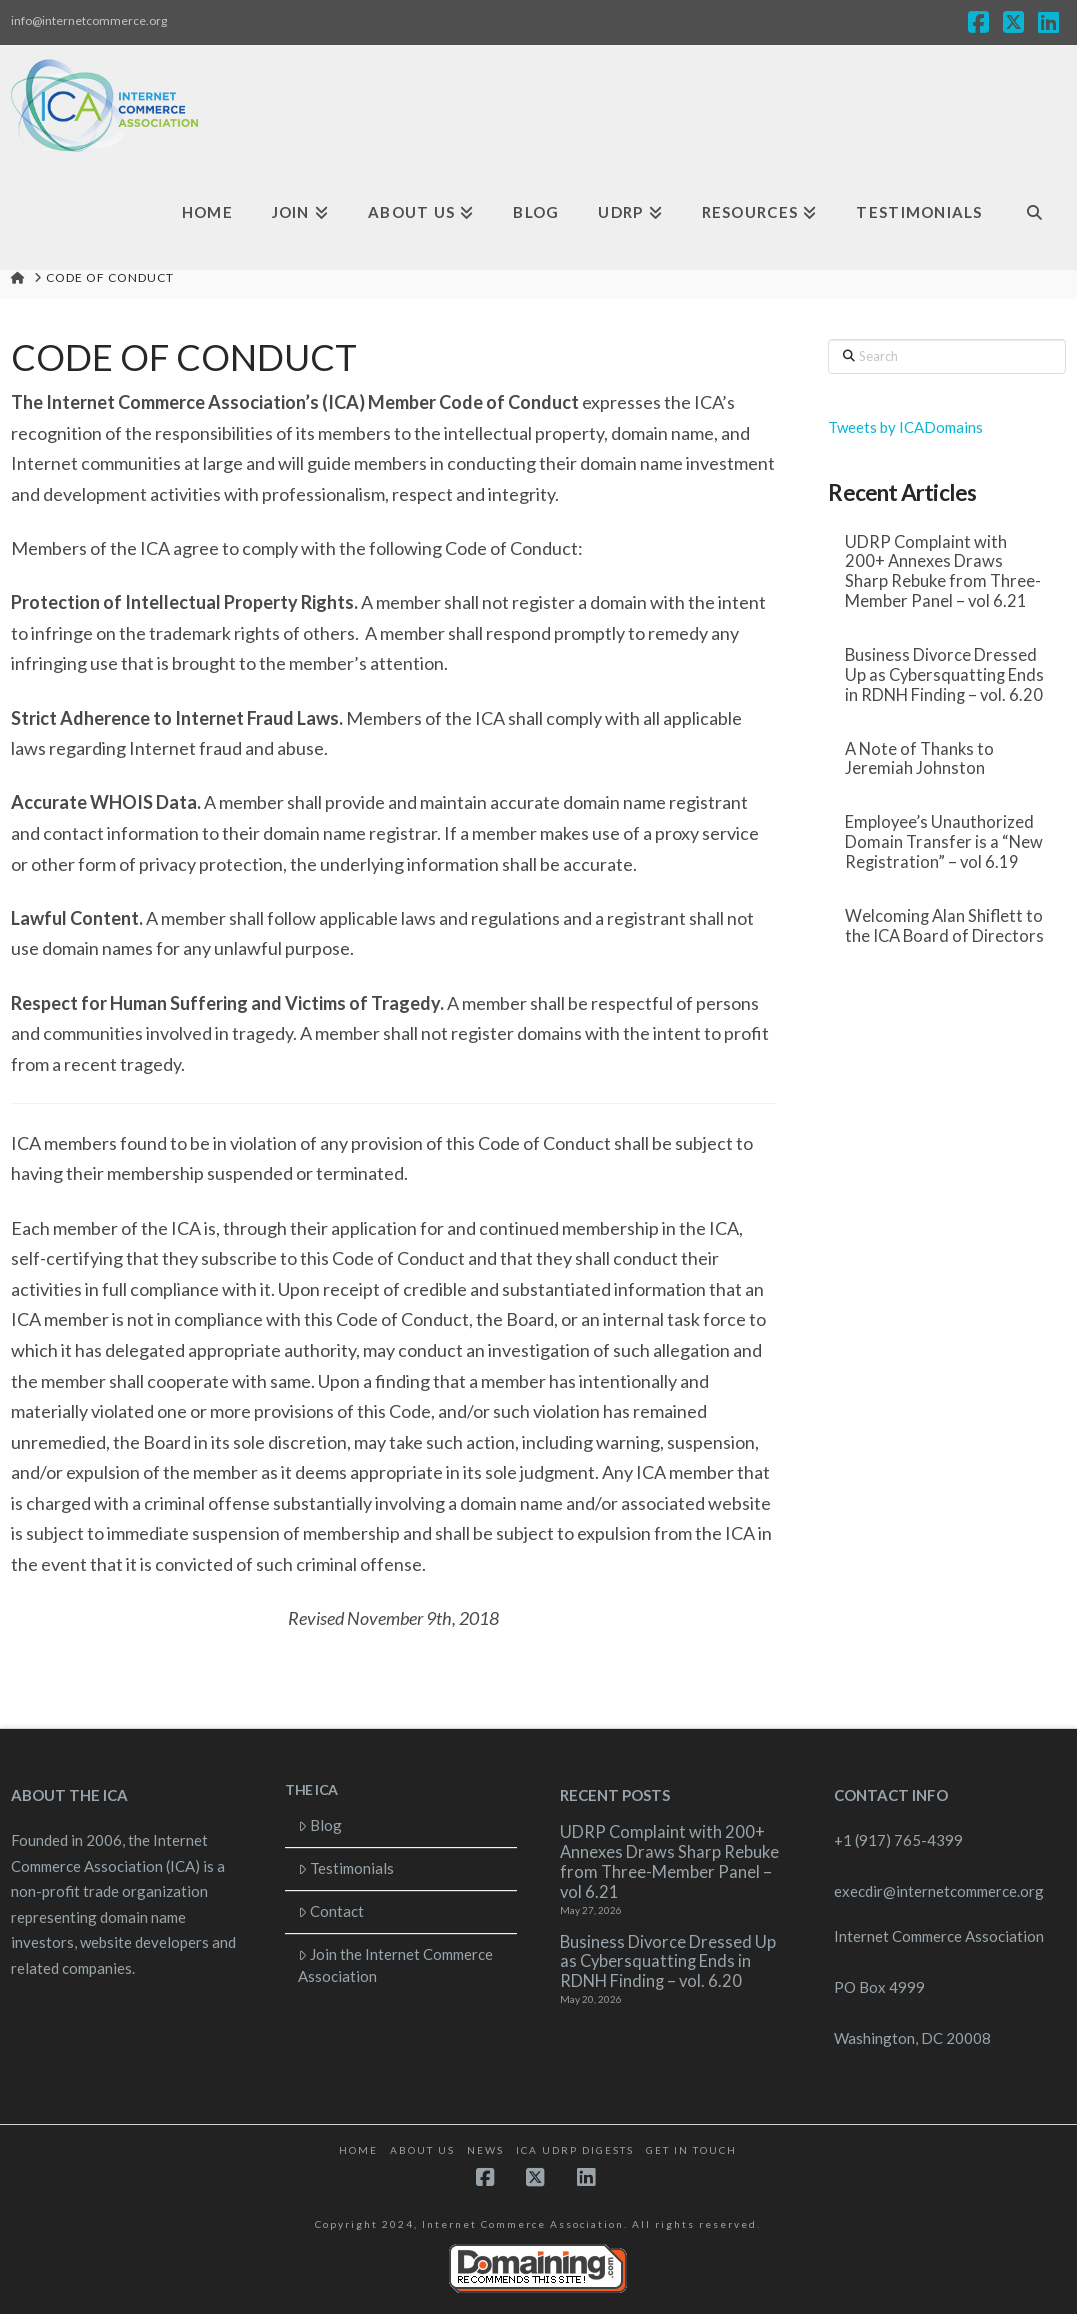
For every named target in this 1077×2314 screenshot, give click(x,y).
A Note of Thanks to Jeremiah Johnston (919, 759)
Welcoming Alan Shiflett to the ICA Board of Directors (944, 926)
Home (358, 2150)
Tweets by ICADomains (905, 427)
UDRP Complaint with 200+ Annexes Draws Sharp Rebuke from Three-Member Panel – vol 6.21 (943, 572)
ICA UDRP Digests (575, 2150)
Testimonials (346, 1868)
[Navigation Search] (1033, 212)
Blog (320, 1825)
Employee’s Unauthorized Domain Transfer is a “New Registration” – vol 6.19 (944, 842)
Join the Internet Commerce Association (396, 1965)
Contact (331, 1911)
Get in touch (691, 2150)
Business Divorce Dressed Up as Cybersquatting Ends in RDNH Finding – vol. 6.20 (944, 675)
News (485, 2150)
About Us (422, 2150)
